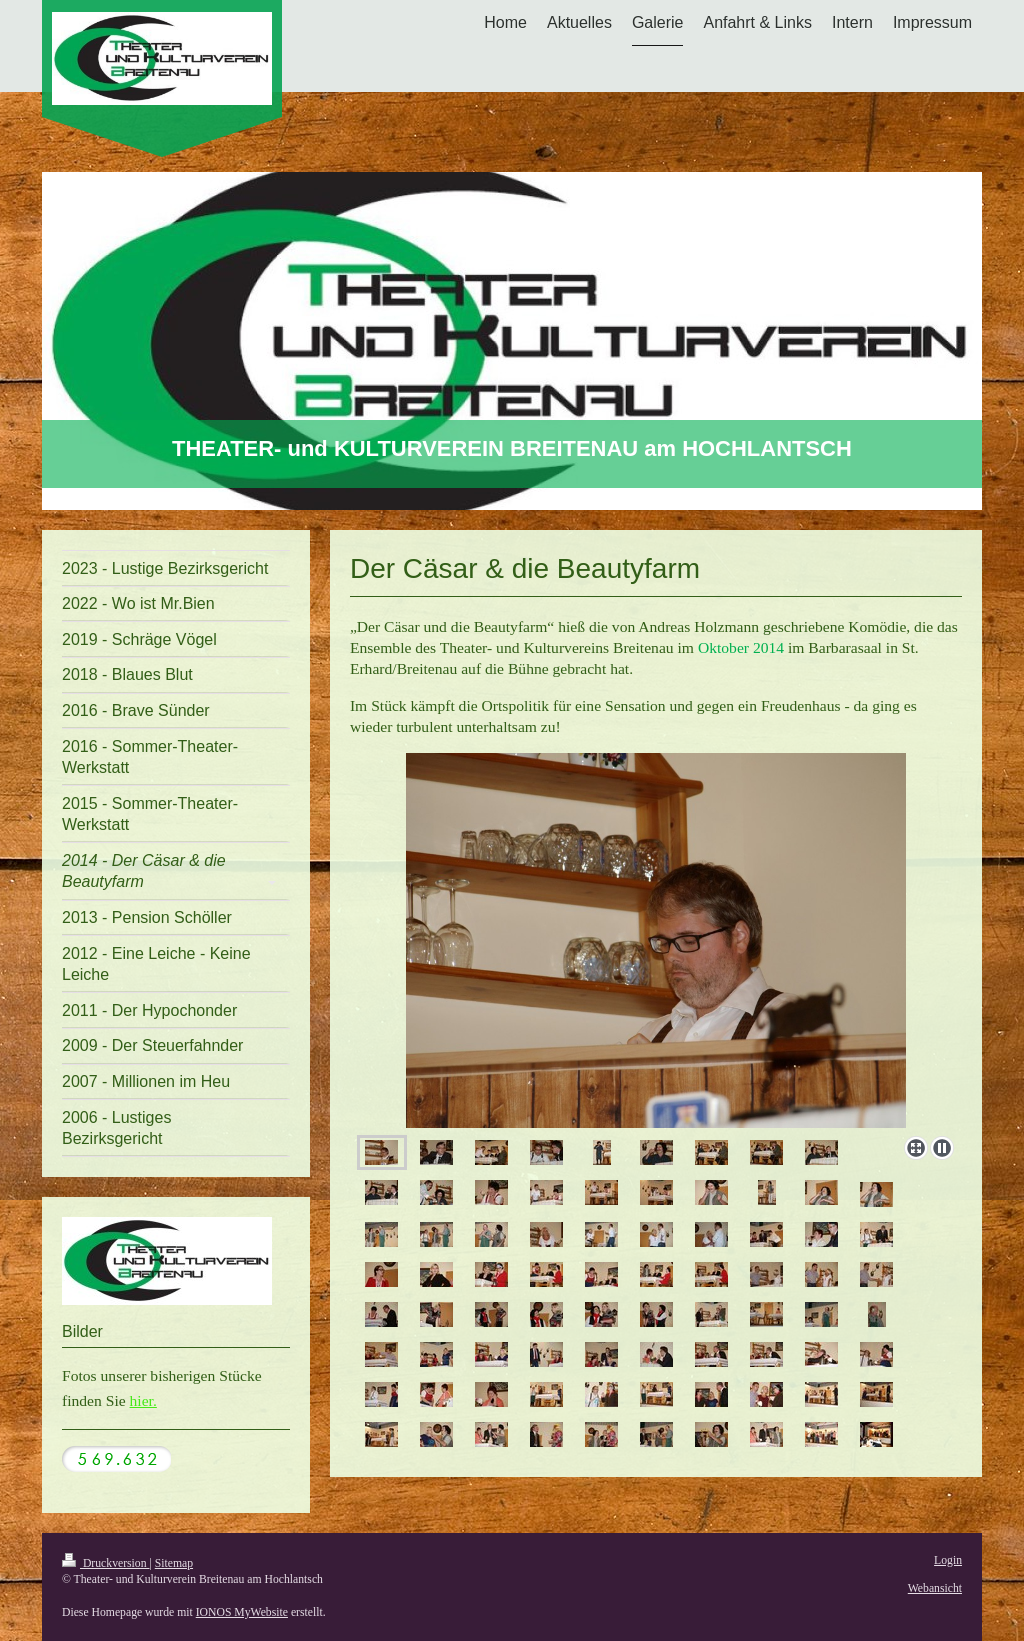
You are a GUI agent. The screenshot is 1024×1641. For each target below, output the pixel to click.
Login (948, 1560)
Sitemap (174, 1563)
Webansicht (935, 1588)
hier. (143, 1400)
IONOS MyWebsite (242, 1612)
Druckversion (105, 1563)
